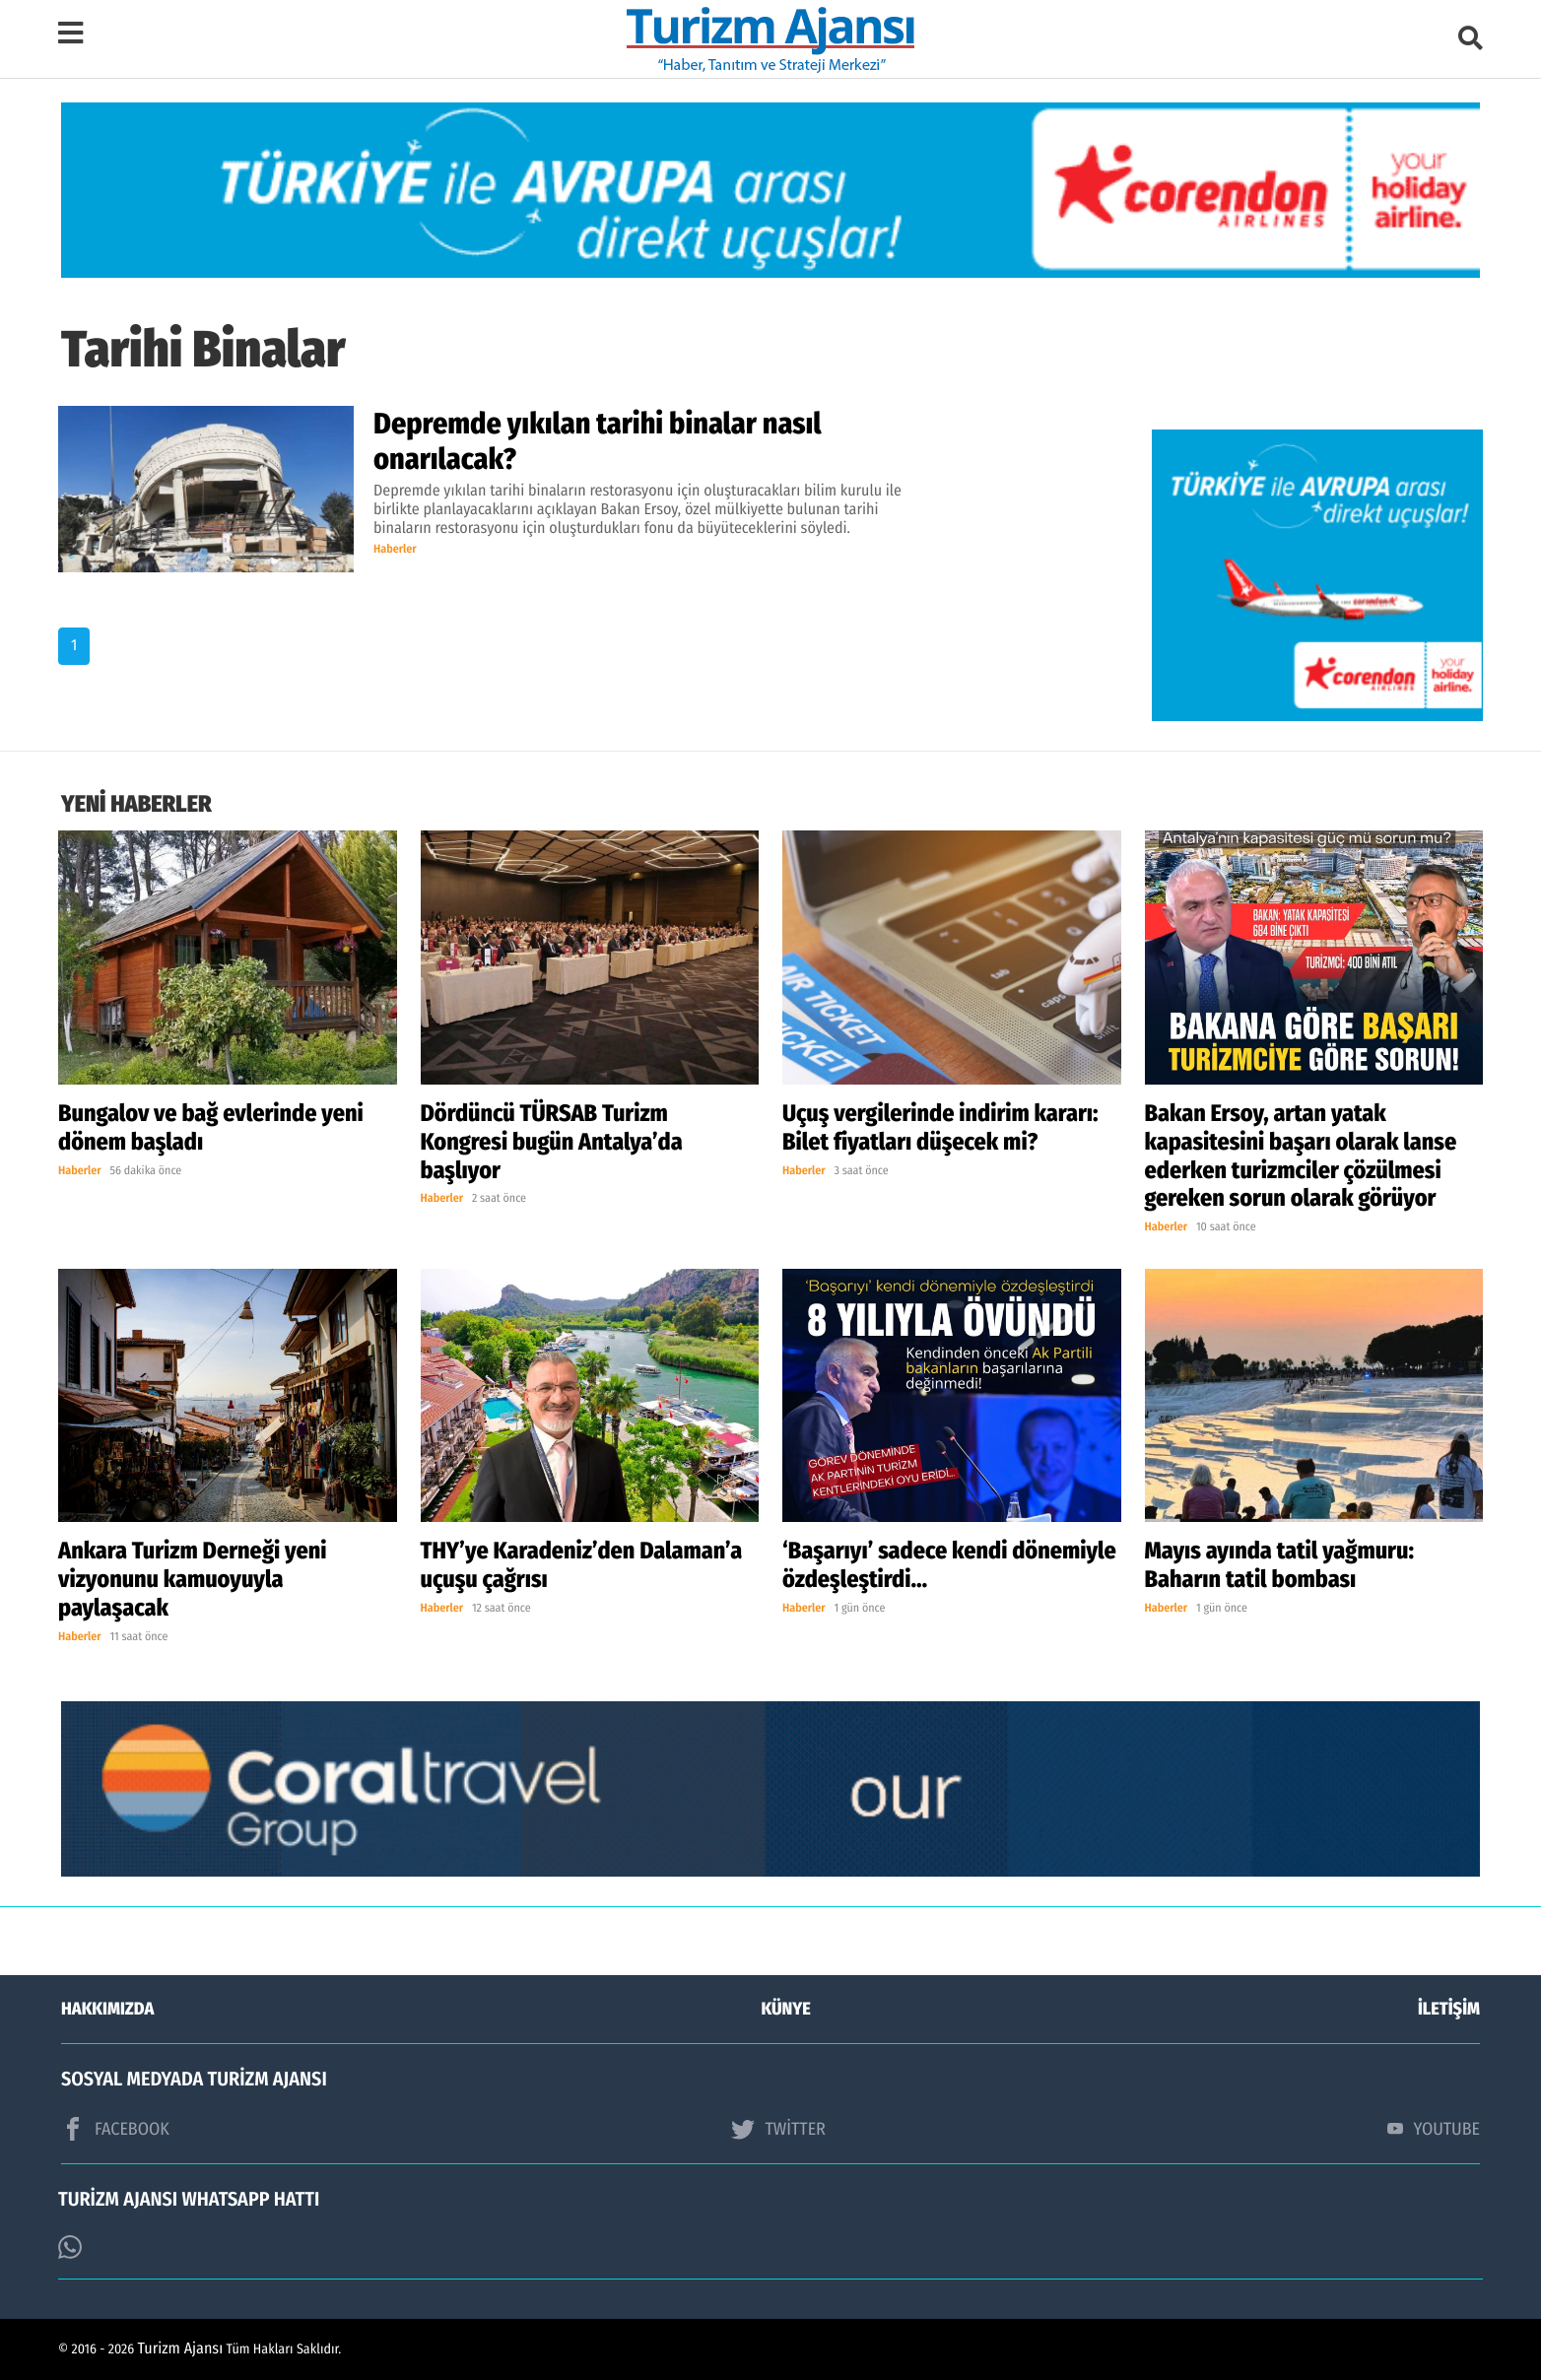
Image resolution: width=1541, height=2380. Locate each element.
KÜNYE (786, 2008)
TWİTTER (778, 2129)
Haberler (395, 550)
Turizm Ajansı (181, 2349)
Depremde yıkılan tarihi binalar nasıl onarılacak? (597, 441)
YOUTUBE (1433, 2129)
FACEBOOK (115, 2129)
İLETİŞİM (1449, 2008)
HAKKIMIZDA (107, 2008)
